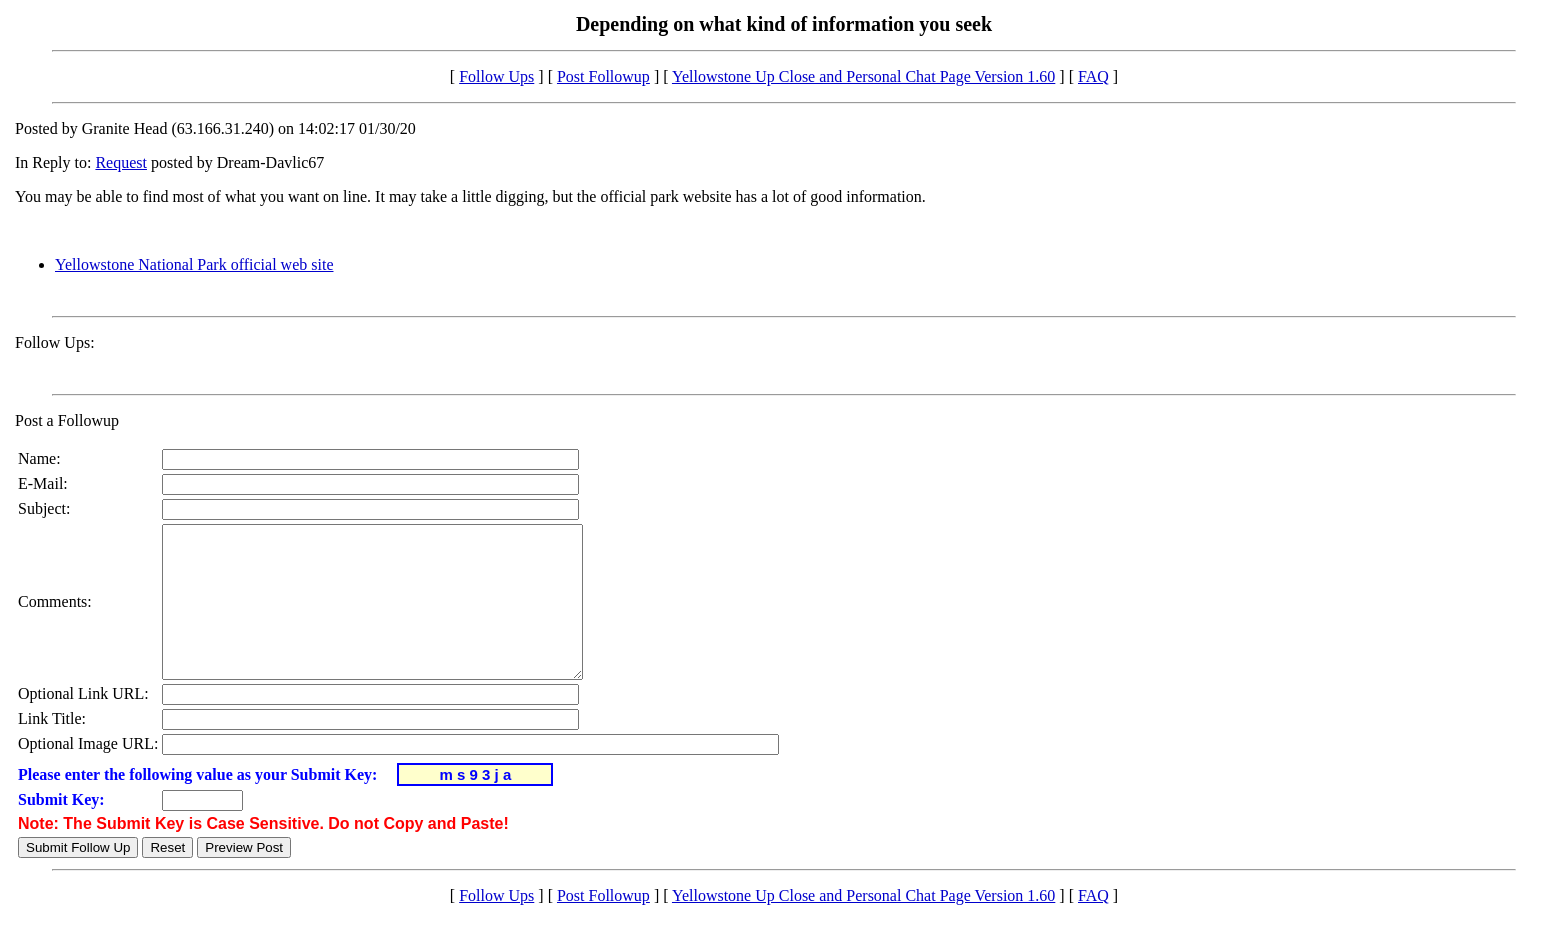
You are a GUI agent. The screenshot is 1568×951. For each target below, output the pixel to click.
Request (121, 162)
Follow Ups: (55, 342)
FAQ (1093, 76)
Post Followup (603, 76)
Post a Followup (67, 420)
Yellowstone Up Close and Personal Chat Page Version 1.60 (863, 76)
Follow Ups (496, 76)
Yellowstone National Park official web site (194, 264)
